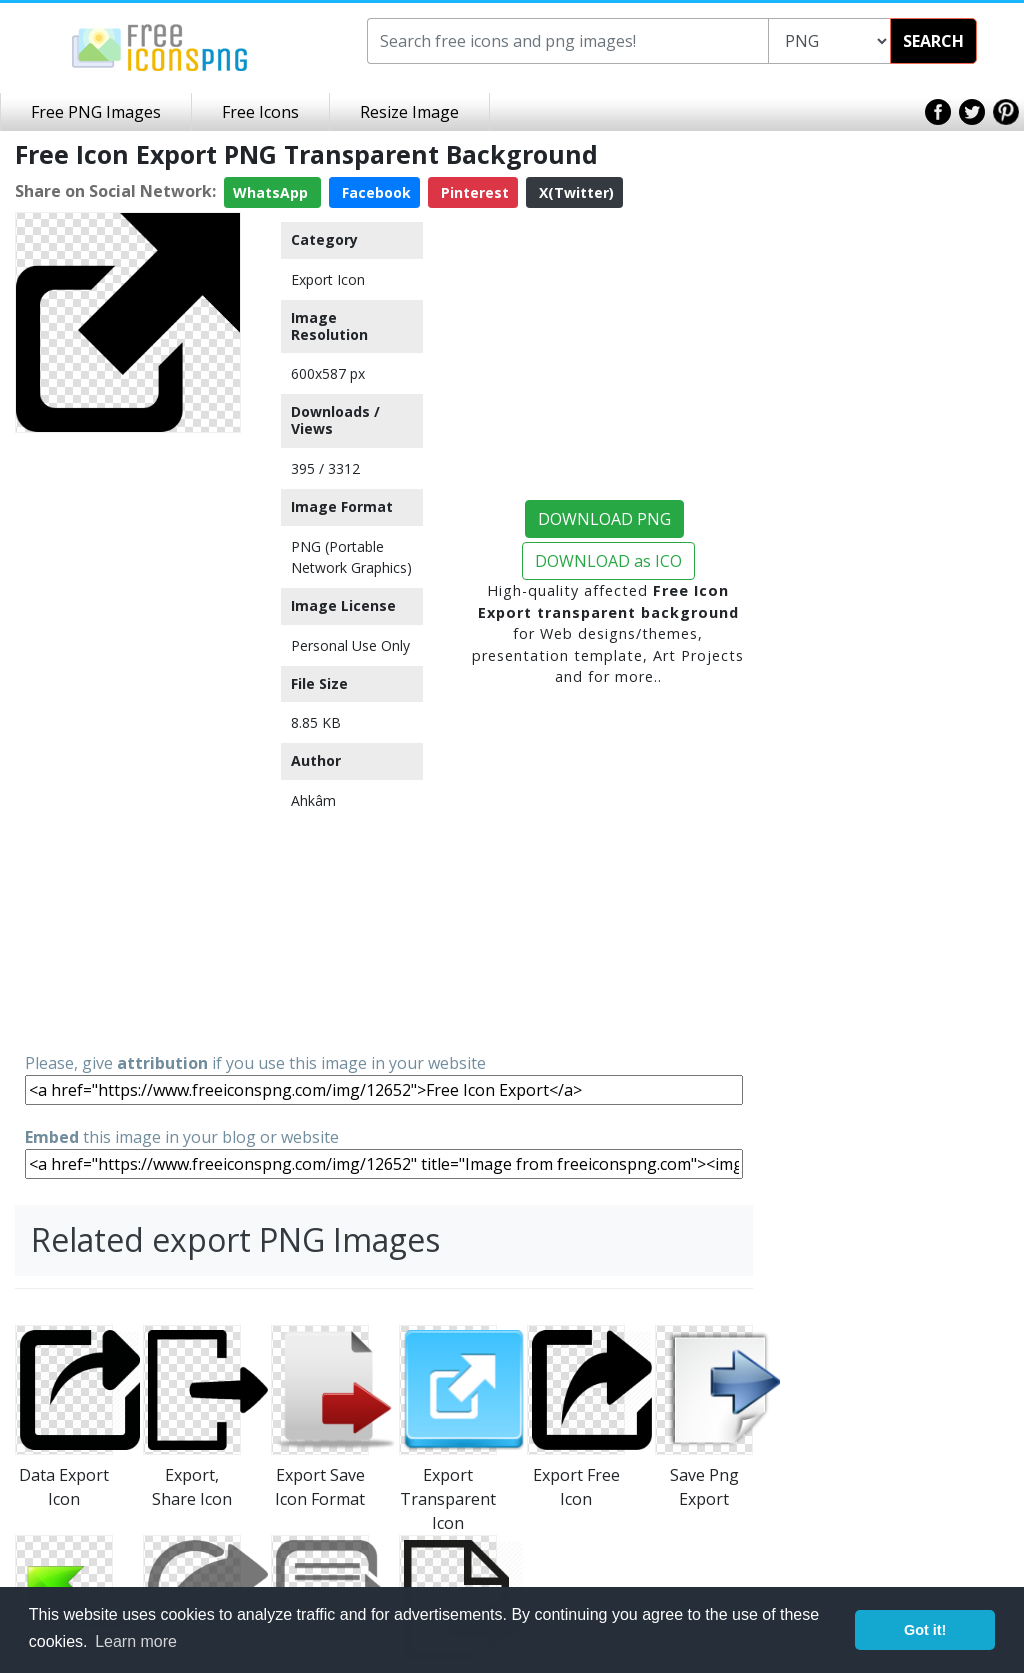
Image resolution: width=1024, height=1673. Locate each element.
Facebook (374, 192)
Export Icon (328, 279)
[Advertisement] (128, 741)
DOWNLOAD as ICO (608, 561)
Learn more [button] (136, 1641)
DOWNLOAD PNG (604, 519)
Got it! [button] (925, 1630)
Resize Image (409, 112)
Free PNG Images (96, 112)
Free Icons (260, 112)
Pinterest (473, 192)
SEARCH (933, 41)
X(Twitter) (574, 192)
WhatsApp (272, 192)
